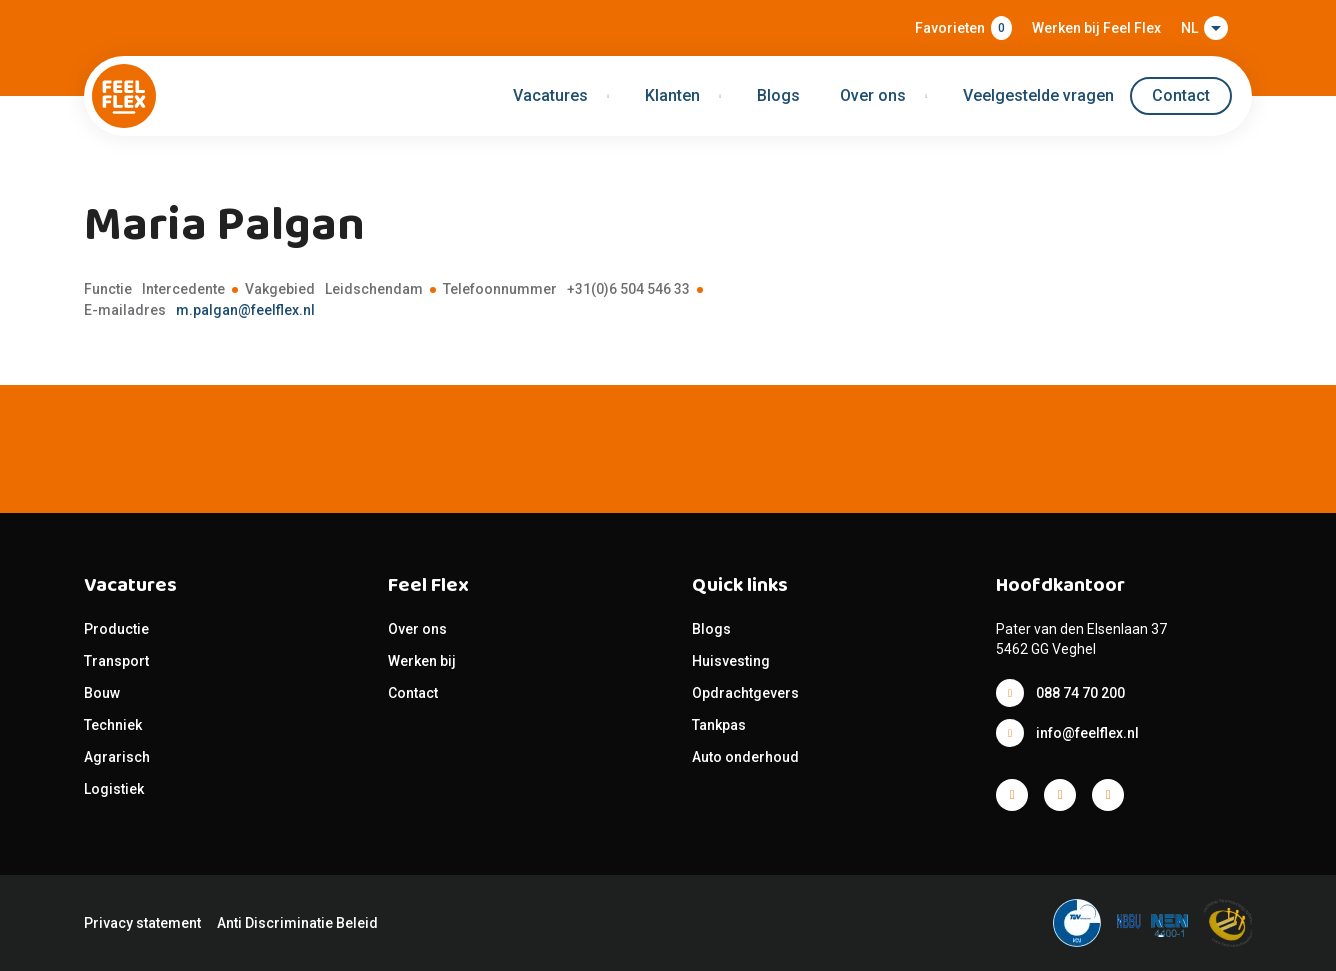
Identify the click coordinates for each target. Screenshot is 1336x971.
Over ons (417, 629)
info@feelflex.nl (1087, 733)
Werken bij (422, 661)
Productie (116, 629)
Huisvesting (731, 661)
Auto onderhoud (745, 757)
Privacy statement (142, 923)
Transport (116, 661)
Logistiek (115, 789)
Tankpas (719, 725)
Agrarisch (117, 757)
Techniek (113, 725)
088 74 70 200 (1080, 693)
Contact (1181, 95)
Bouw (102, 693)
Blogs (778, 95)
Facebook (1012, 795)
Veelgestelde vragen (1038, 95)
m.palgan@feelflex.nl (245, 310)
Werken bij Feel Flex (1096, 28)
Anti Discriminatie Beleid (297, 923)
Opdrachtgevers (745, 693)
